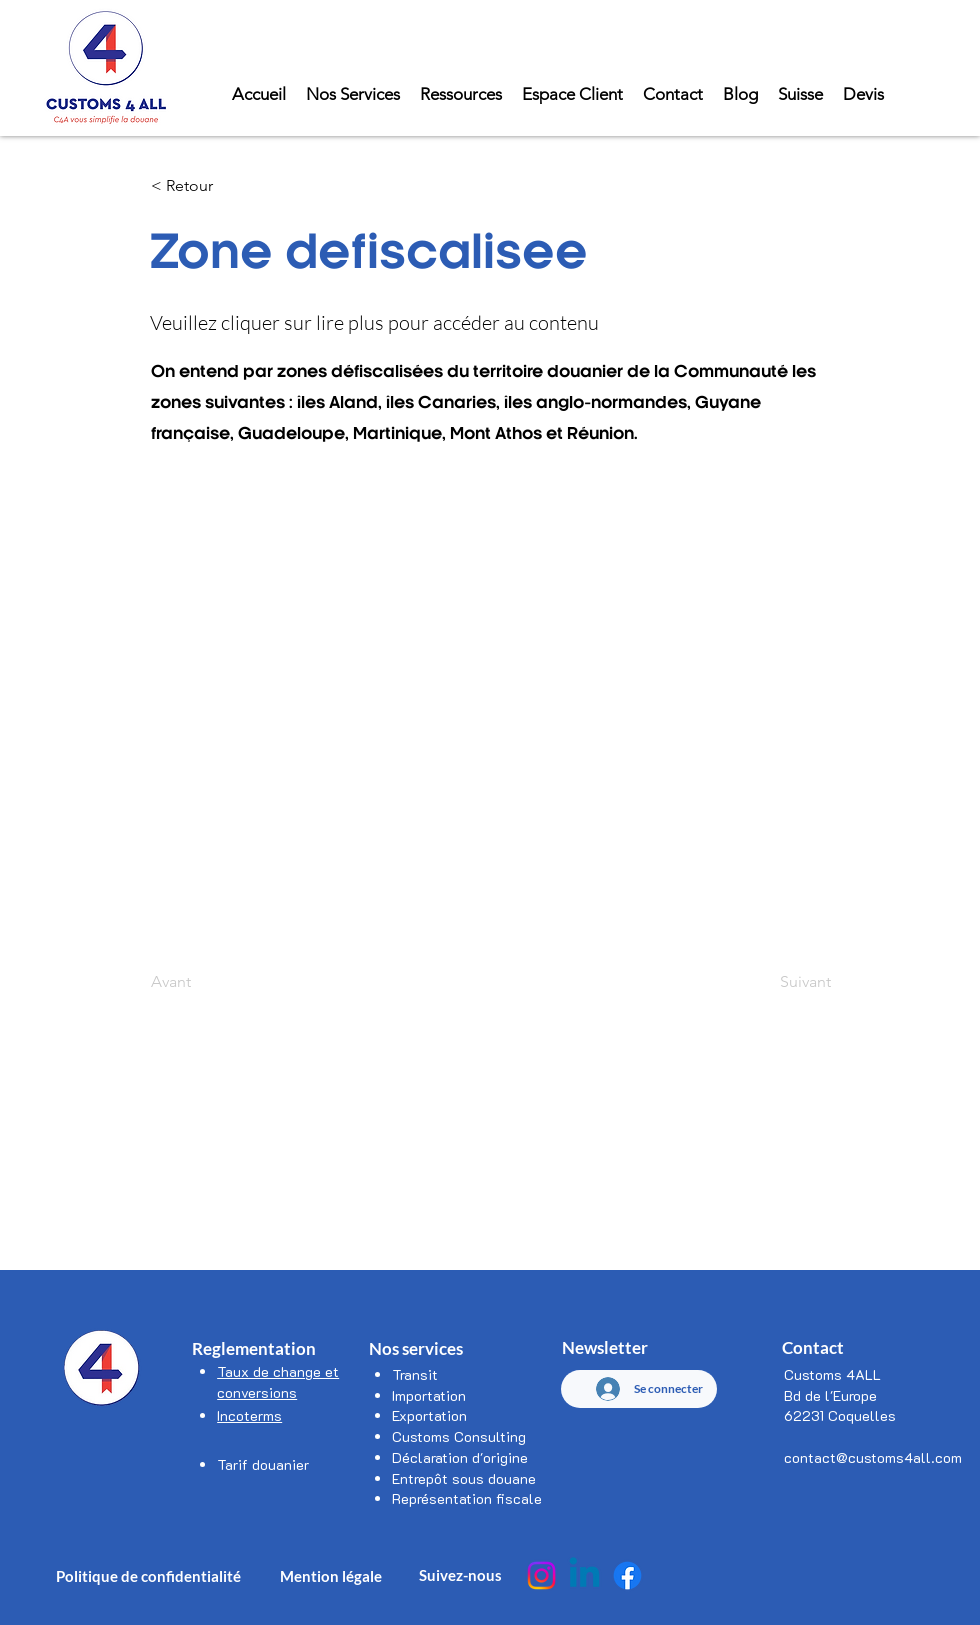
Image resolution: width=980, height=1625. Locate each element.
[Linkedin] (584, 1575)
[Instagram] (541, 1575)
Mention (311, 1576)
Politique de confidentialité (148, 1576)
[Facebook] (627, 1575)
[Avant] (217, 982)
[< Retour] (217, 186)
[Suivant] (781, 982)
